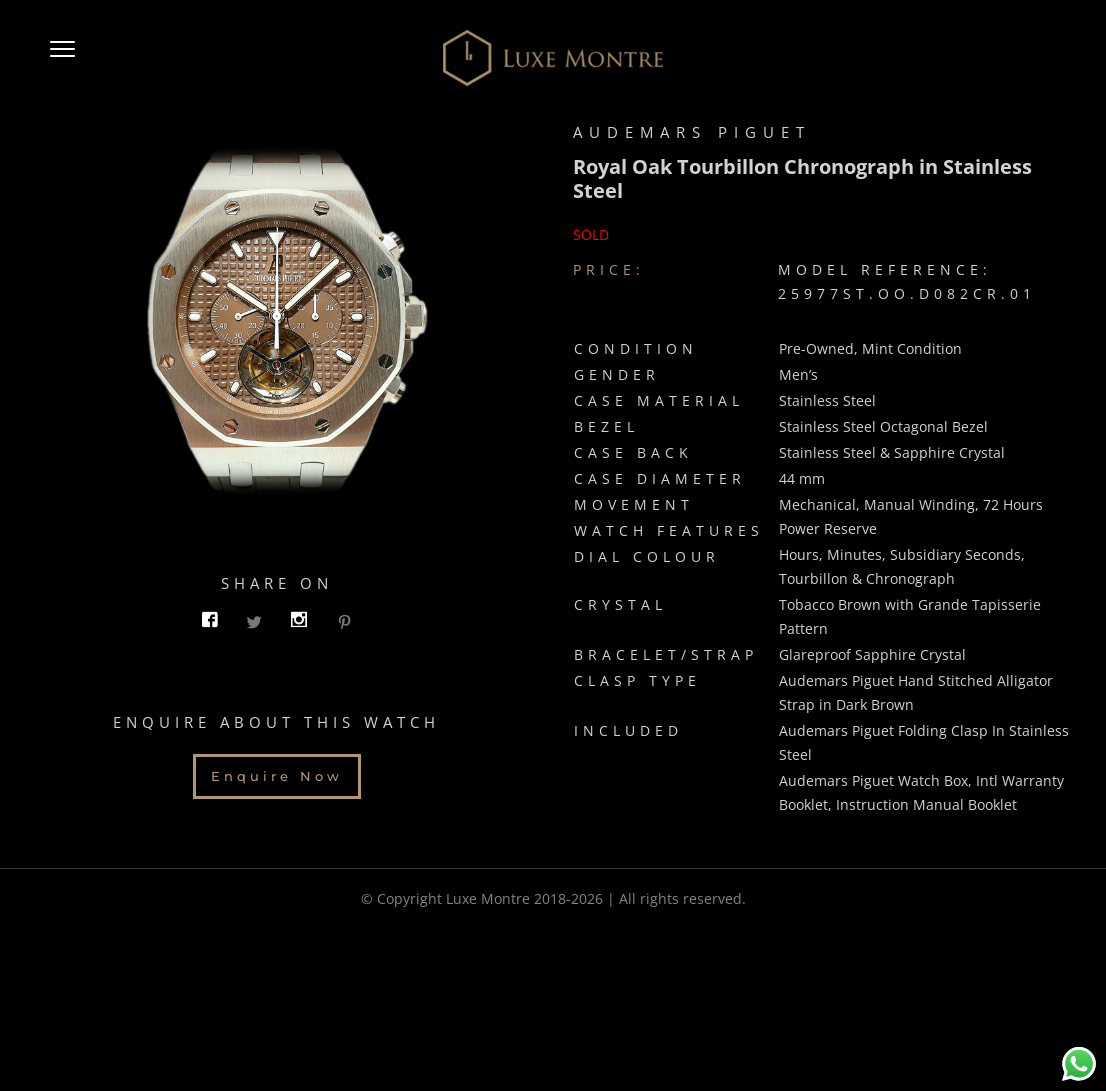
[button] (62, 58)
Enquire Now (277, 782)
